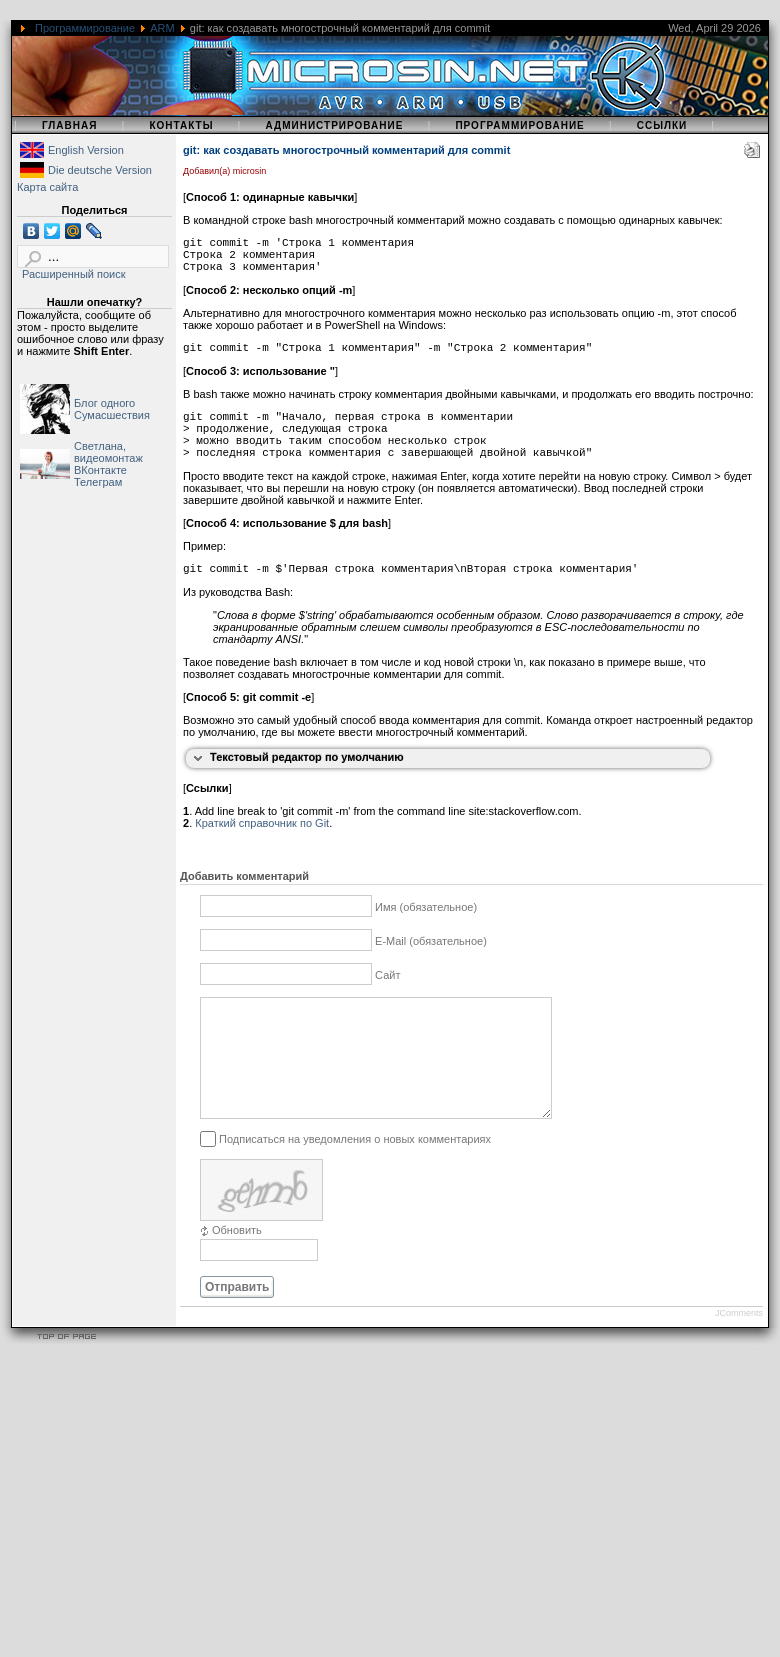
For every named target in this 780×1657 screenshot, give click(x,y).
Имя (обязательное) (426, 907)
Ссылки (662, 125)
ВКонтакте (100, 470)
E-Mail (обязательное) (431, 941)
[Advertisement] (365, 1517)
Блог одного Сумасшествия (112, 409)
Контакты (181, 125)
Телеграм (98, 482)
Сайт (387, 975)
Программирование (85, 28)
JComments (739, 1337)
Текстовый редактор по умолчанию (307, 757)
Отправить (237, 1311)
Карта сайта (47, 187)
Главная (70, 125)
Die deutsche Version (100, 170)
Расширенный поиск (74, 274)
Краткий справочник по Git (262, 823)
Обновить (237, 1254)
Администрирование (334, 125)
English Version (86, 150)
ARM (162, 28)
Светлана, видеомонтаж (108, 452)
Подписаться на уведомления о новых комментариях (355, 1162)
